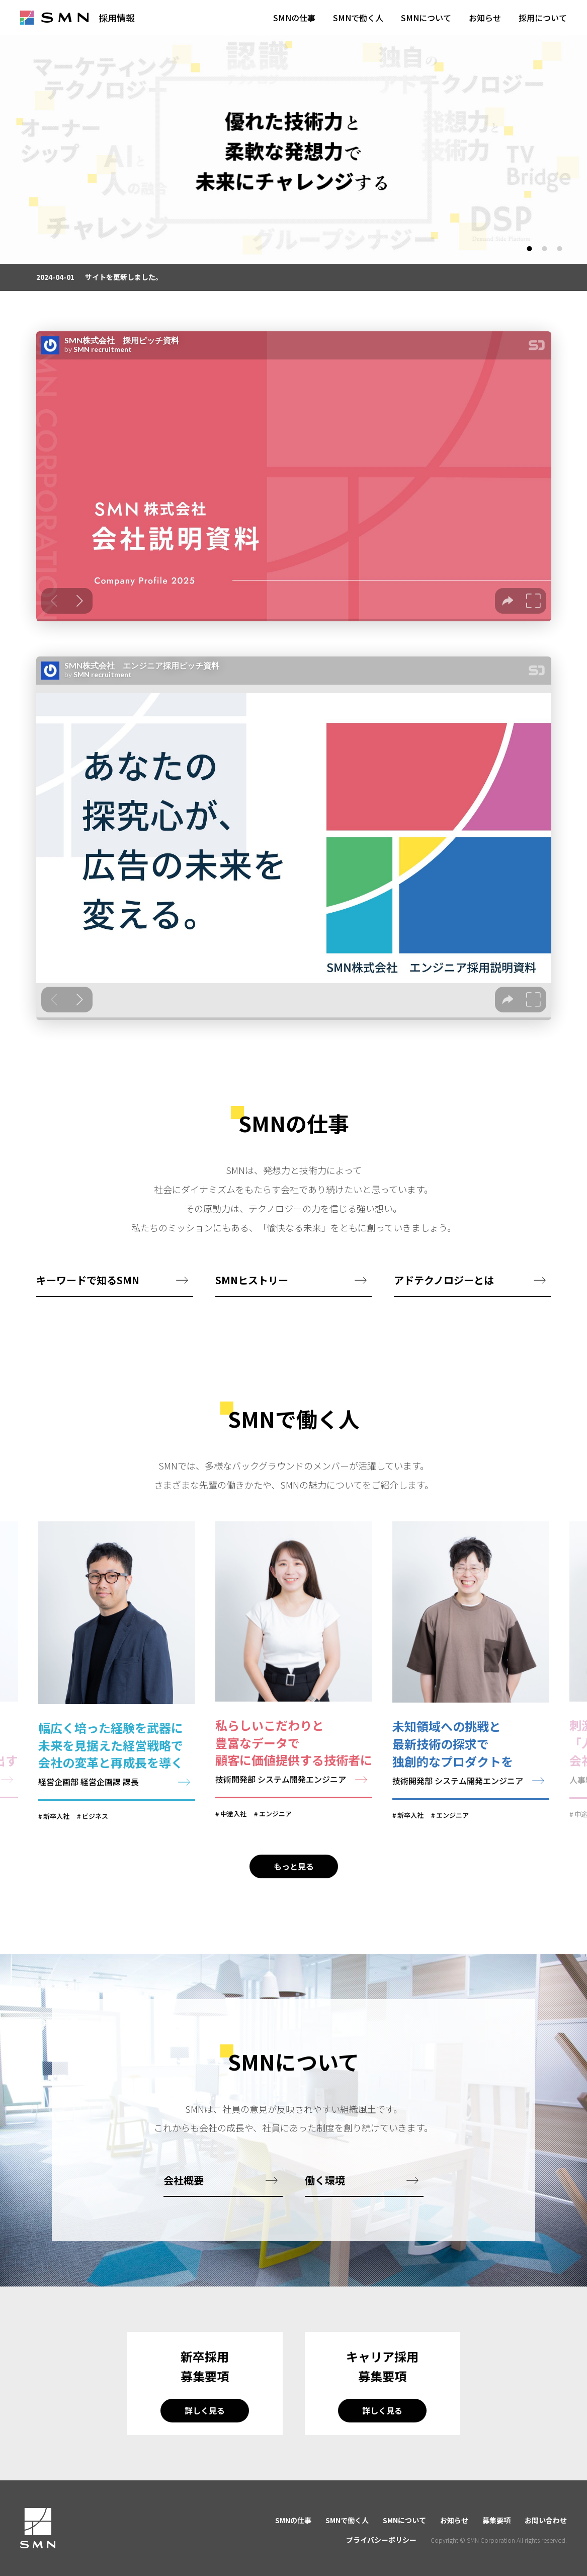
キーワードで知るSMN (87, 1304)
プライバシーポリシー (381, 2540)
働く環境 (325, 2204)
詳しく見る (205, 2434)
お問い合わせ (546, 2520)
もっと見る (294, 1890)
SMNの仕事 (293, 2520)
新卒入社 (56, 1840)
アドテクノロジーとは (444, 1304)
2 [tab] (544, 248)
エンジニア (275, 1838)
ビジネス (95, 1840)
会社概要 (183, 2204)
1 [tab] (529, 248)
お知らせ (454, 2520)
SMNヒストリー (251, 1304)
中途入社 (233, 1838)
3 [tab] (559, 248)
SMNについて (404, 2520)
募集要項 (496, 2520)
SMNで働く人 (347, 2520)
